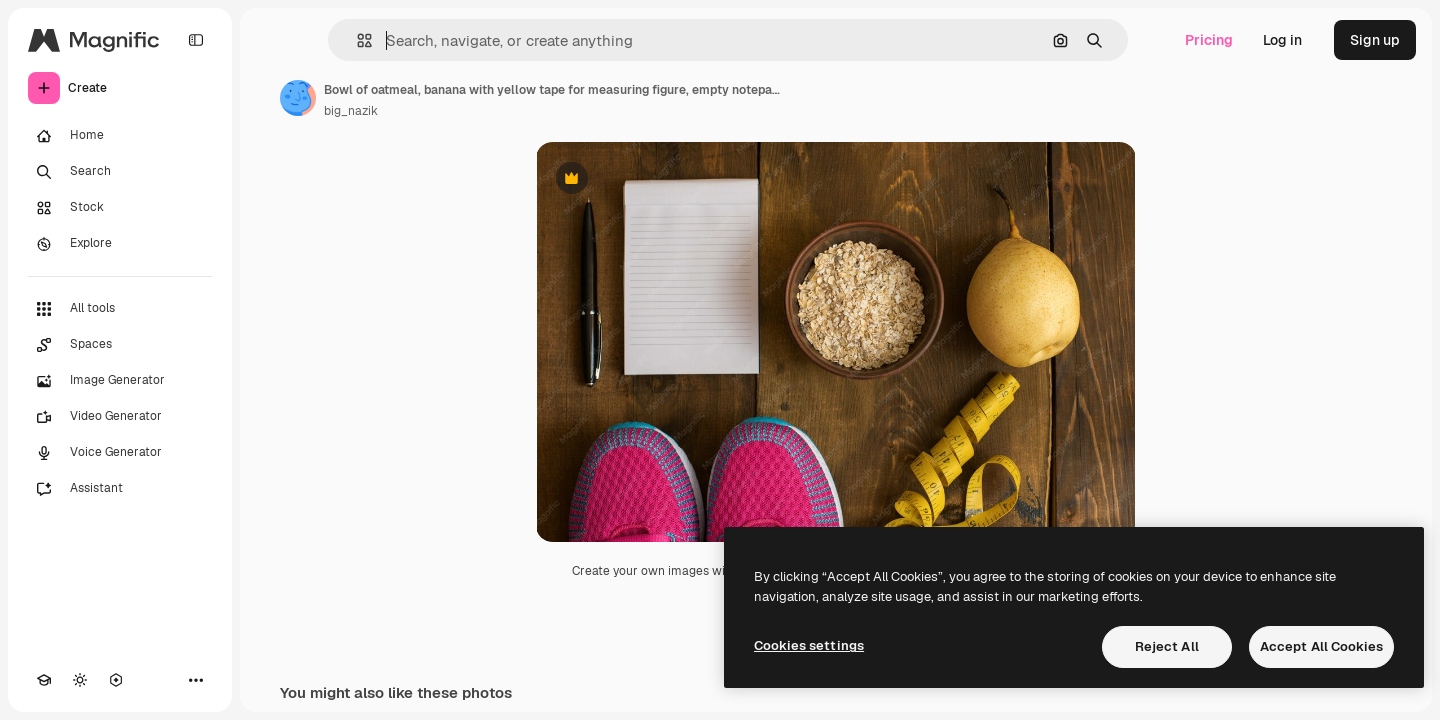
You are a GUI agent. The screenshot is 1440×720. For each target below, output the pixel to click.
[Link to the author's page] (298, 98)
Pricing (1209, 40)
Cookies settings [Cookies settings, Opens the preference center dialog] (809, 645)
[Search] (120, 172)
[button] (356, 40)
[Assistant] (120, 489)
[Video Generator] (120, 417)
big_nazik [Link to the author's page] (351, 111)
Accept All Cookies (1321, 646)
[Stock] (120, 208)
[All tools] (120, 309)
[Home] (120, 136)
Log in (1282, 40)
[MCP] (116, 680)
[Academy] (44, 680)
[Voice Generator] (120, 453)
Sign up (1375, 40)
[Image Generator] (120, 381)
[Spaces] (120, 345)
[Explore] (120, 244)
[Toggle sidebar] (196, 40)
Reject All (1167, 646)
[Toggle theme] (80, 680)
